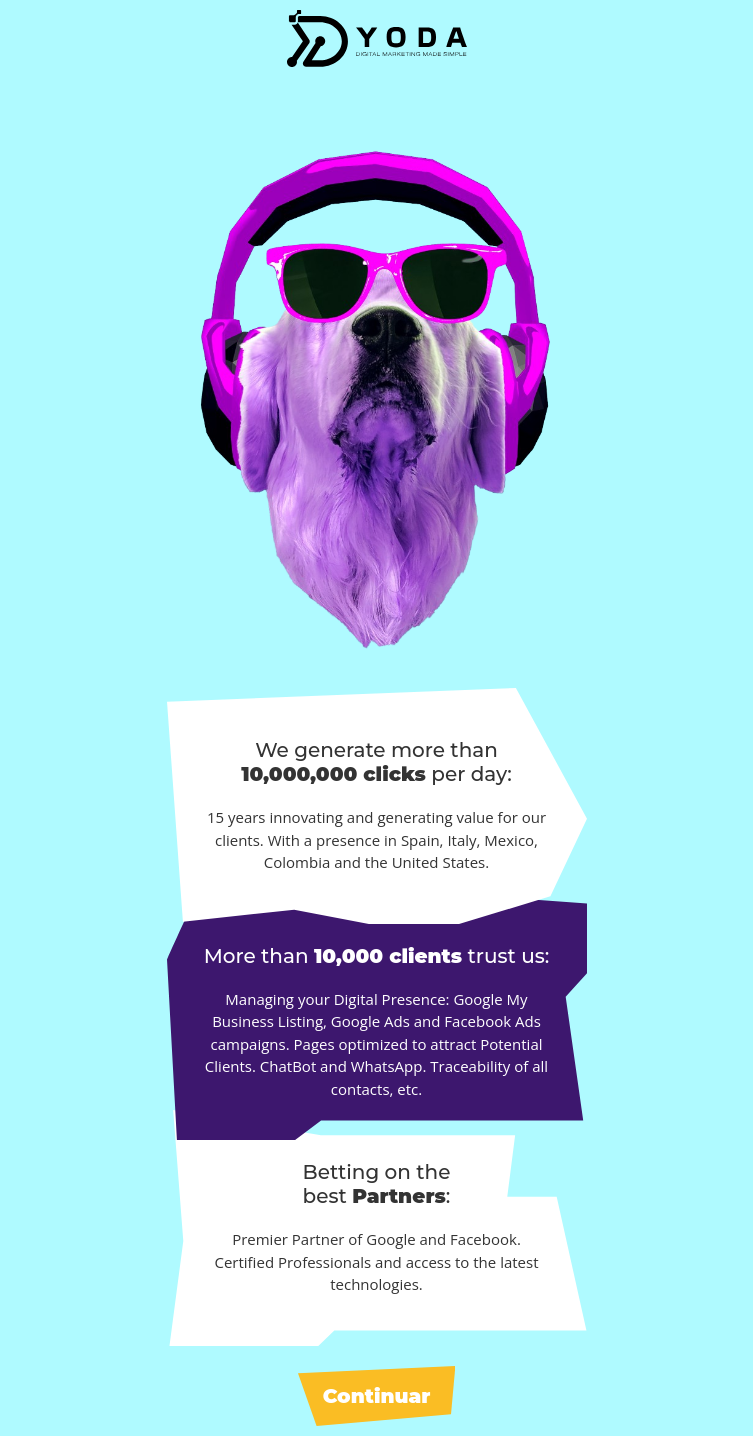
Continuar (377, 1396)
